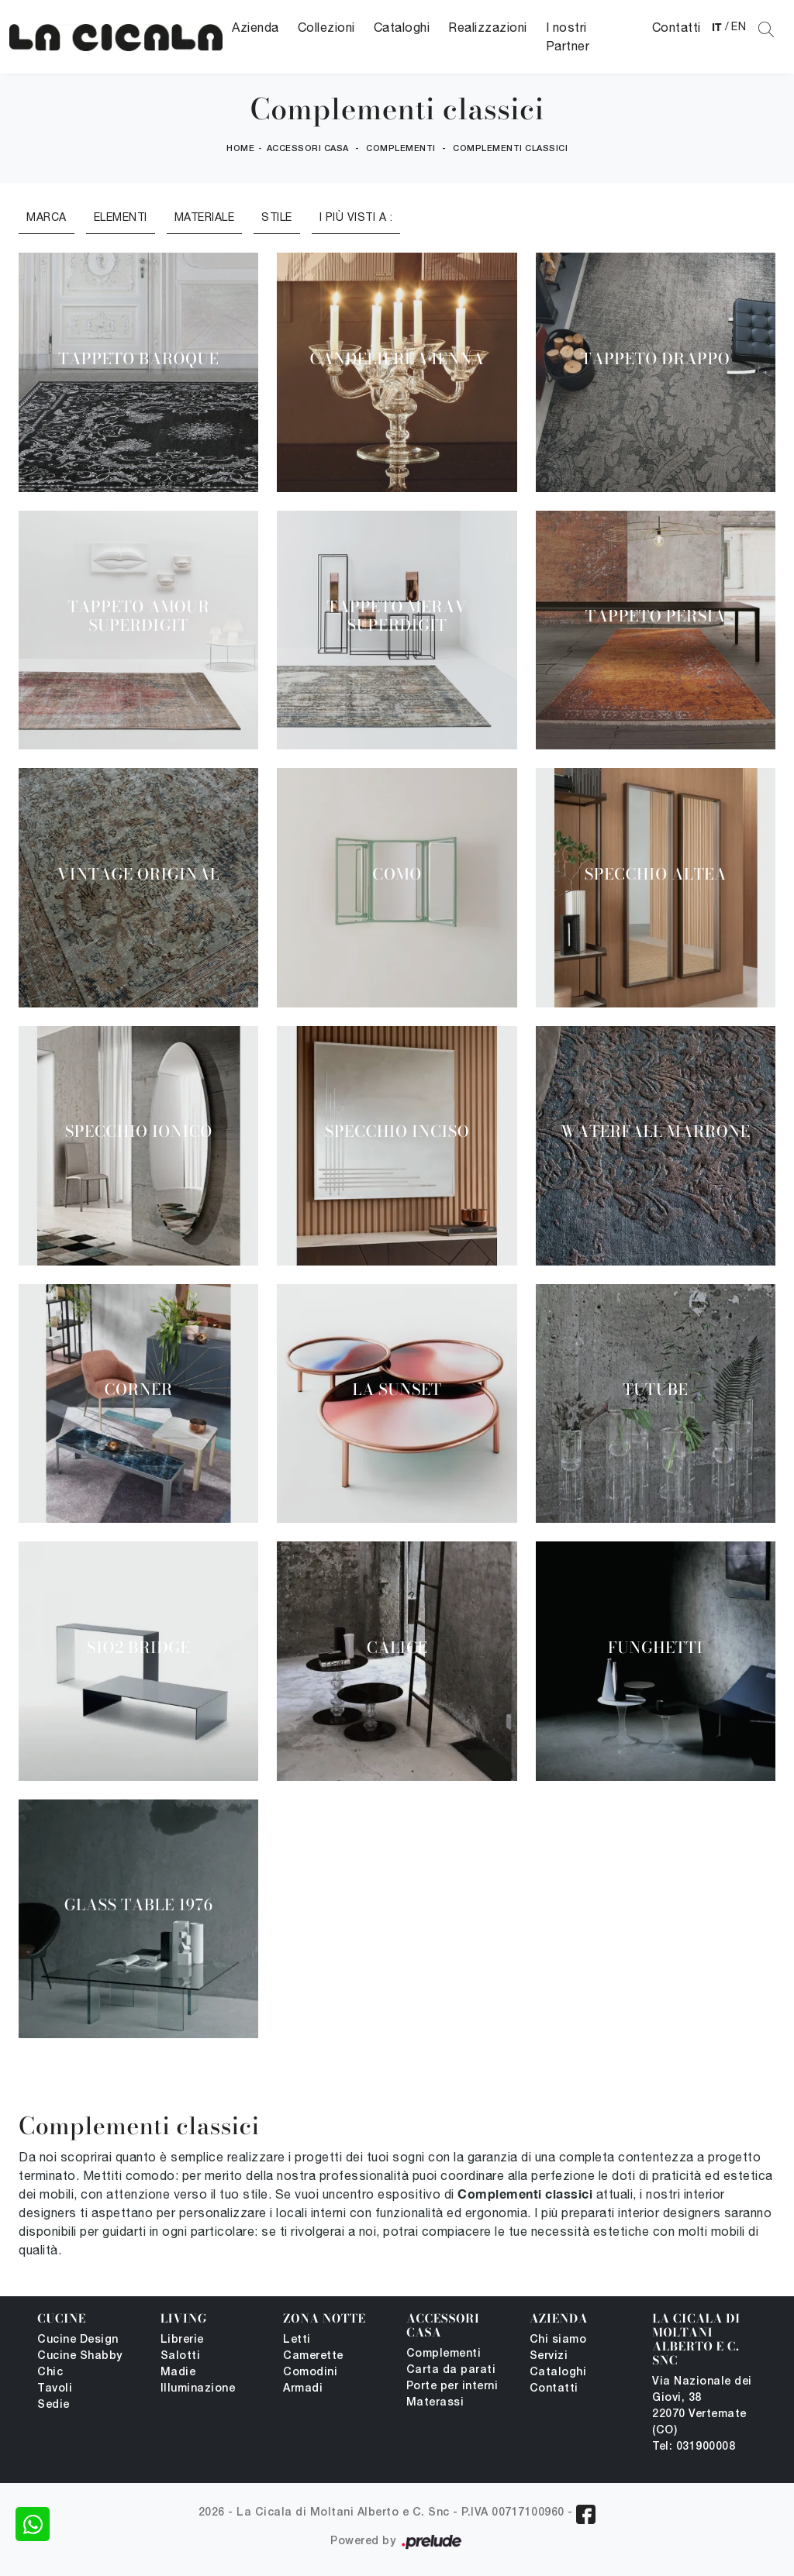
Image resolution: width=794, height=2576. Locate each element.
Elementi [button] (120, 217)
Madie (178, 2373)
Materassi (435, 2403)
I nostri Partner (568, 36)
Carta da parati (451, 2370)
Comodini (310, 2373)
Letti (297, 2340)
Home (240, 149)
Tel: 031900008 (693, 2447)
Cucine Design (78, 2340)
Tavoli (54, 2389)
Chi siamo (558, 2340)
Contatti (676, 27)
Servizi (549, 2356)
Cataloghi (402, 27)
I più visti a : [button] (356, 217)
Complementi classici (510, 149)
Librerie (182, 2340)
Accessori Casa (308, 149)
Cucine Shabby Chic (80, 2364)
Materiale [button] (204, 217)
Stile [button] (276, 217)
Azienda (255, 27)
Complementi (401, 149)
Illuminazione (198, 2389)
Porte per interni (452, 2386)
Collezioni (326, 27)
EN (738, 26)
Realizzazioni (487, 27)
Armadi (303, 2389)
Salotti (181, 2356)
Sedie (53, 2405)
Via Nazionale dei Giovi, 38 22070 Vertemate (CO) (702, 2406)
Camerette (313, 2356)
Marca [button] (46, 217)
